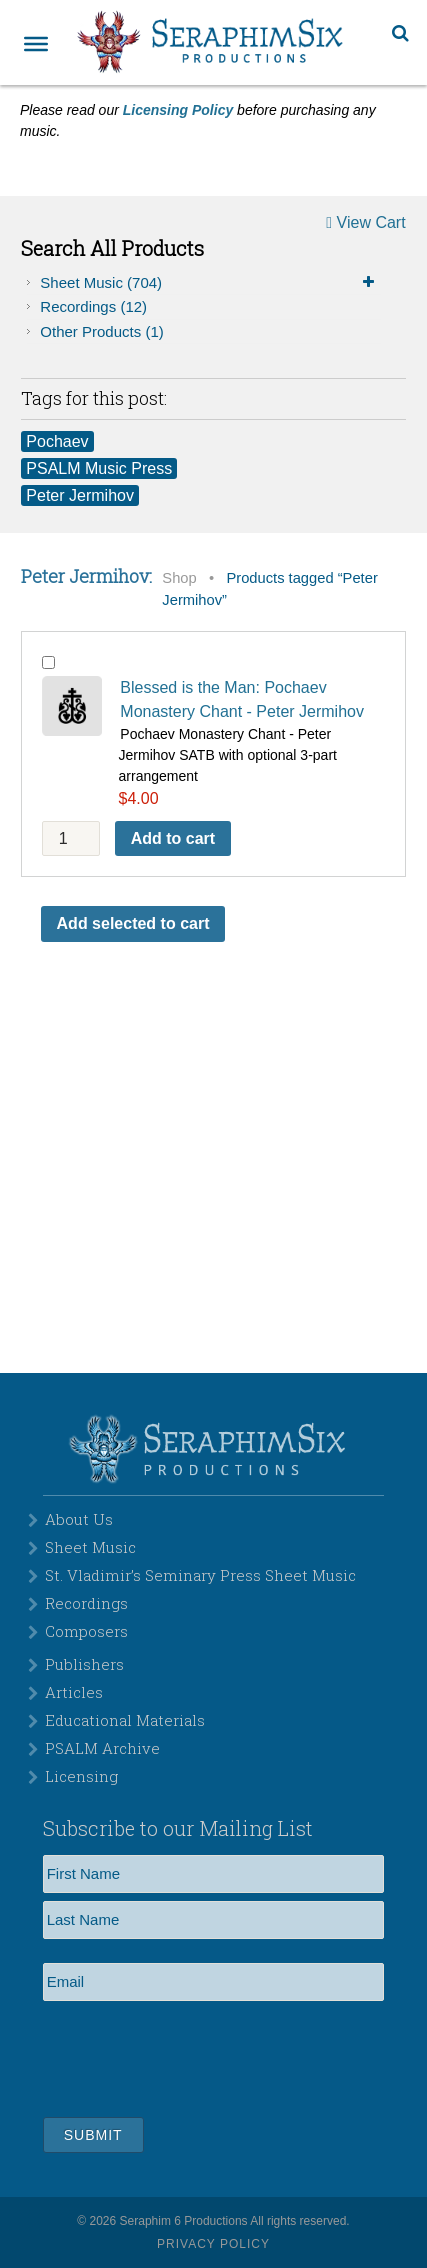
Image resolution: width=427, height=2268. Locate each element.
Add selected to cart (133, 923)
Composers (86, 1631)
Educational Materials (125, 1720)
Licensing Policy (178, 110)
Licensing (81, 1776)
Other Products (101, 331)
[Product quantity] (71, 838)
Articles (74, 1692)
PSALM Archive (102, 1748)
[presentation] (195, 2056)
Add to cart (173, 838)
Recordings (93, 306)
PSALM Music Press (99, 468)
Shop (179, 578)
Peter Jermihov (80, 495)
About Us (79, 1519)
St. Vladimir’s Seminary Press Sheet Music (200, 1575)
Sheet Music (210, 283)
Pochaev (57, 441)
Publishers (84, 1664)
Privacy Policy (213, 2244)
